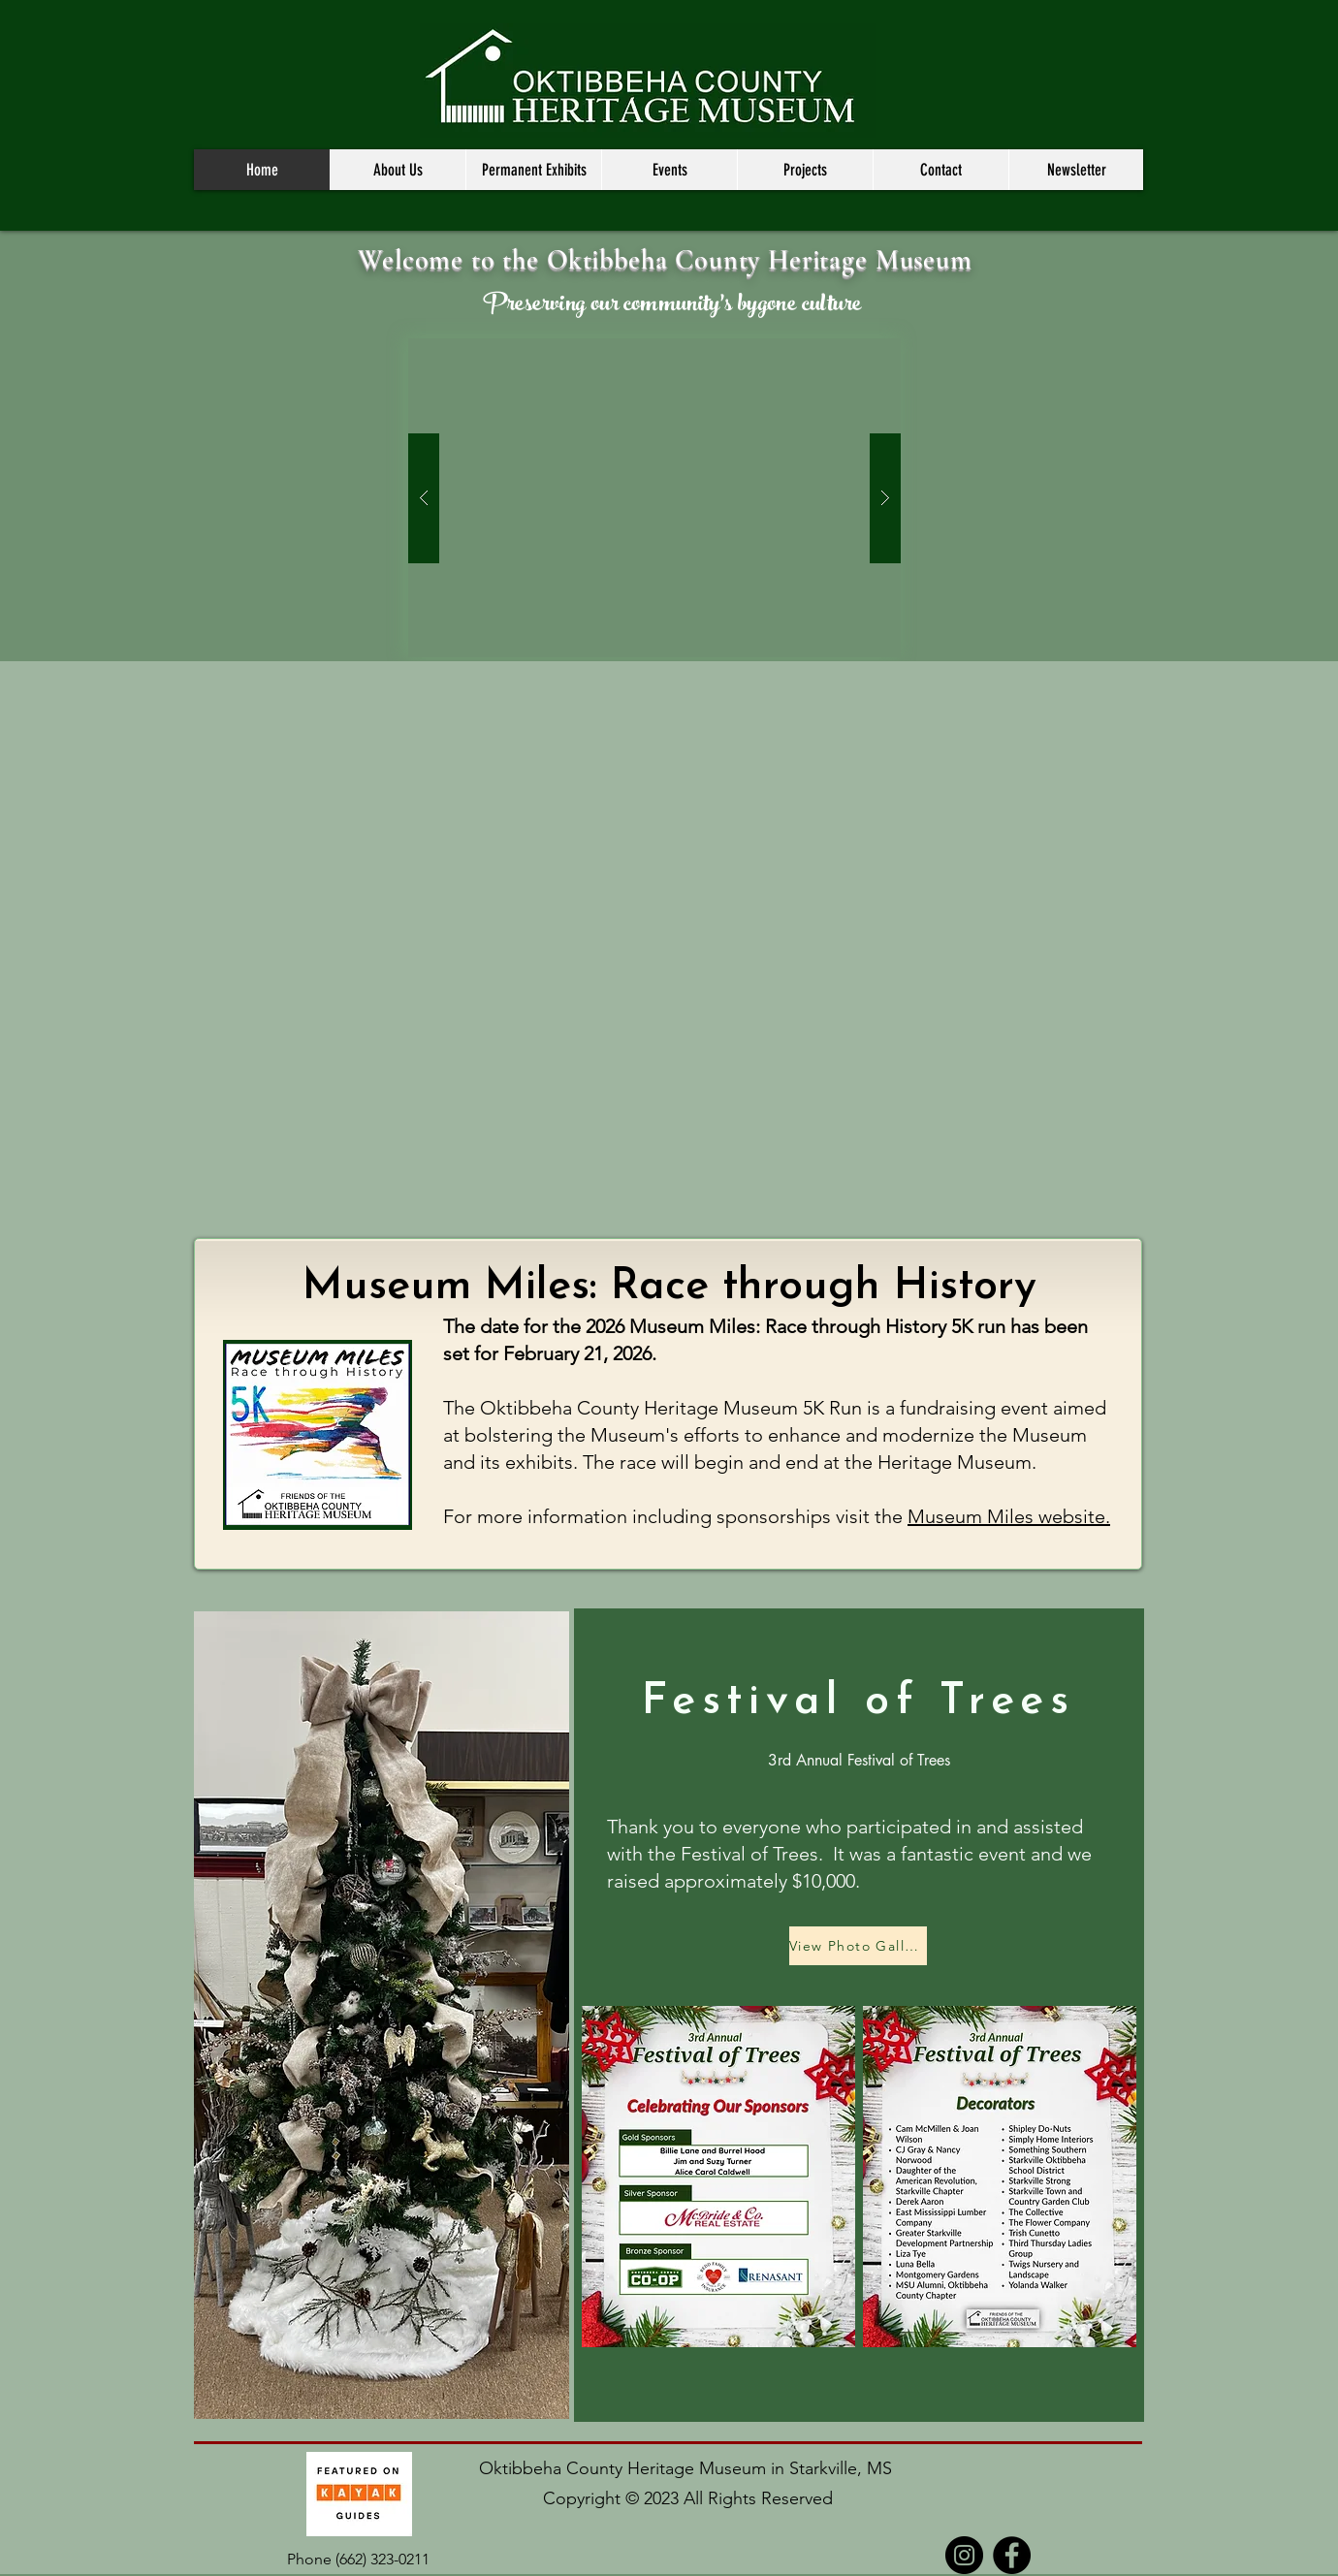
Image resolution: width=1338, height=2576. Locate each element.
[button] (397, 169)
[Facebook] (1012, 2555)
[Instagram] (964, 2555)
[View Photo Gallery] (858, 1945)
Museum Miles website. (1009, 1516)
